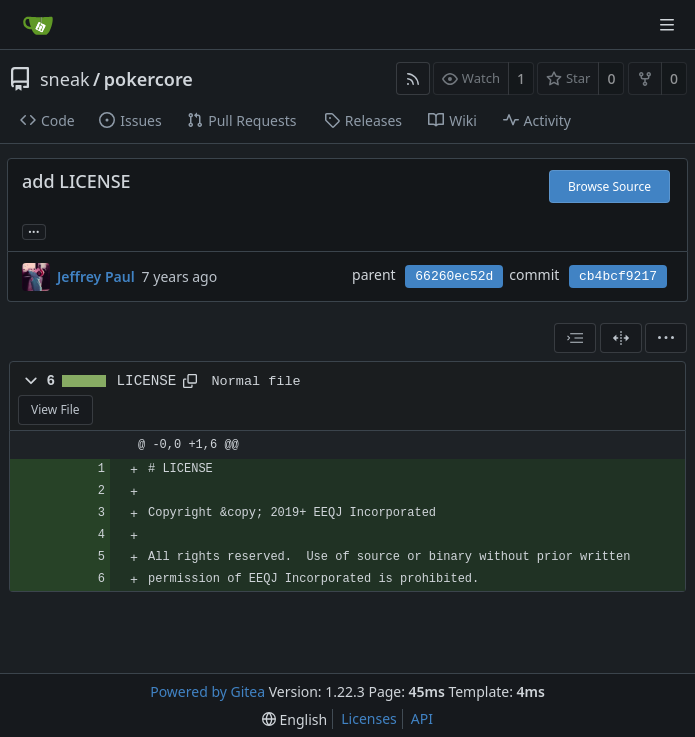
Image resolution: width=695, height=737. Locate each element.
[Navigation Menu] (667, 25)
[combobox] (575, 338)
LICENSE (147, 381)
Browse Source (609, 186)
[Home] (38, 25)
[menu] (666, 338)
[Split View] (621, 338)
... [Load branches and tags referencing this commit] (34, 230)
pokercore (148, 79)
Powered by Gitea (207, 691)
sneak (65, 79)
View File (55, 409)
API (422, 718)
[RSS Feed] (413, 78)
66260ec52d (454, 276)
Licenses (369, 718)
